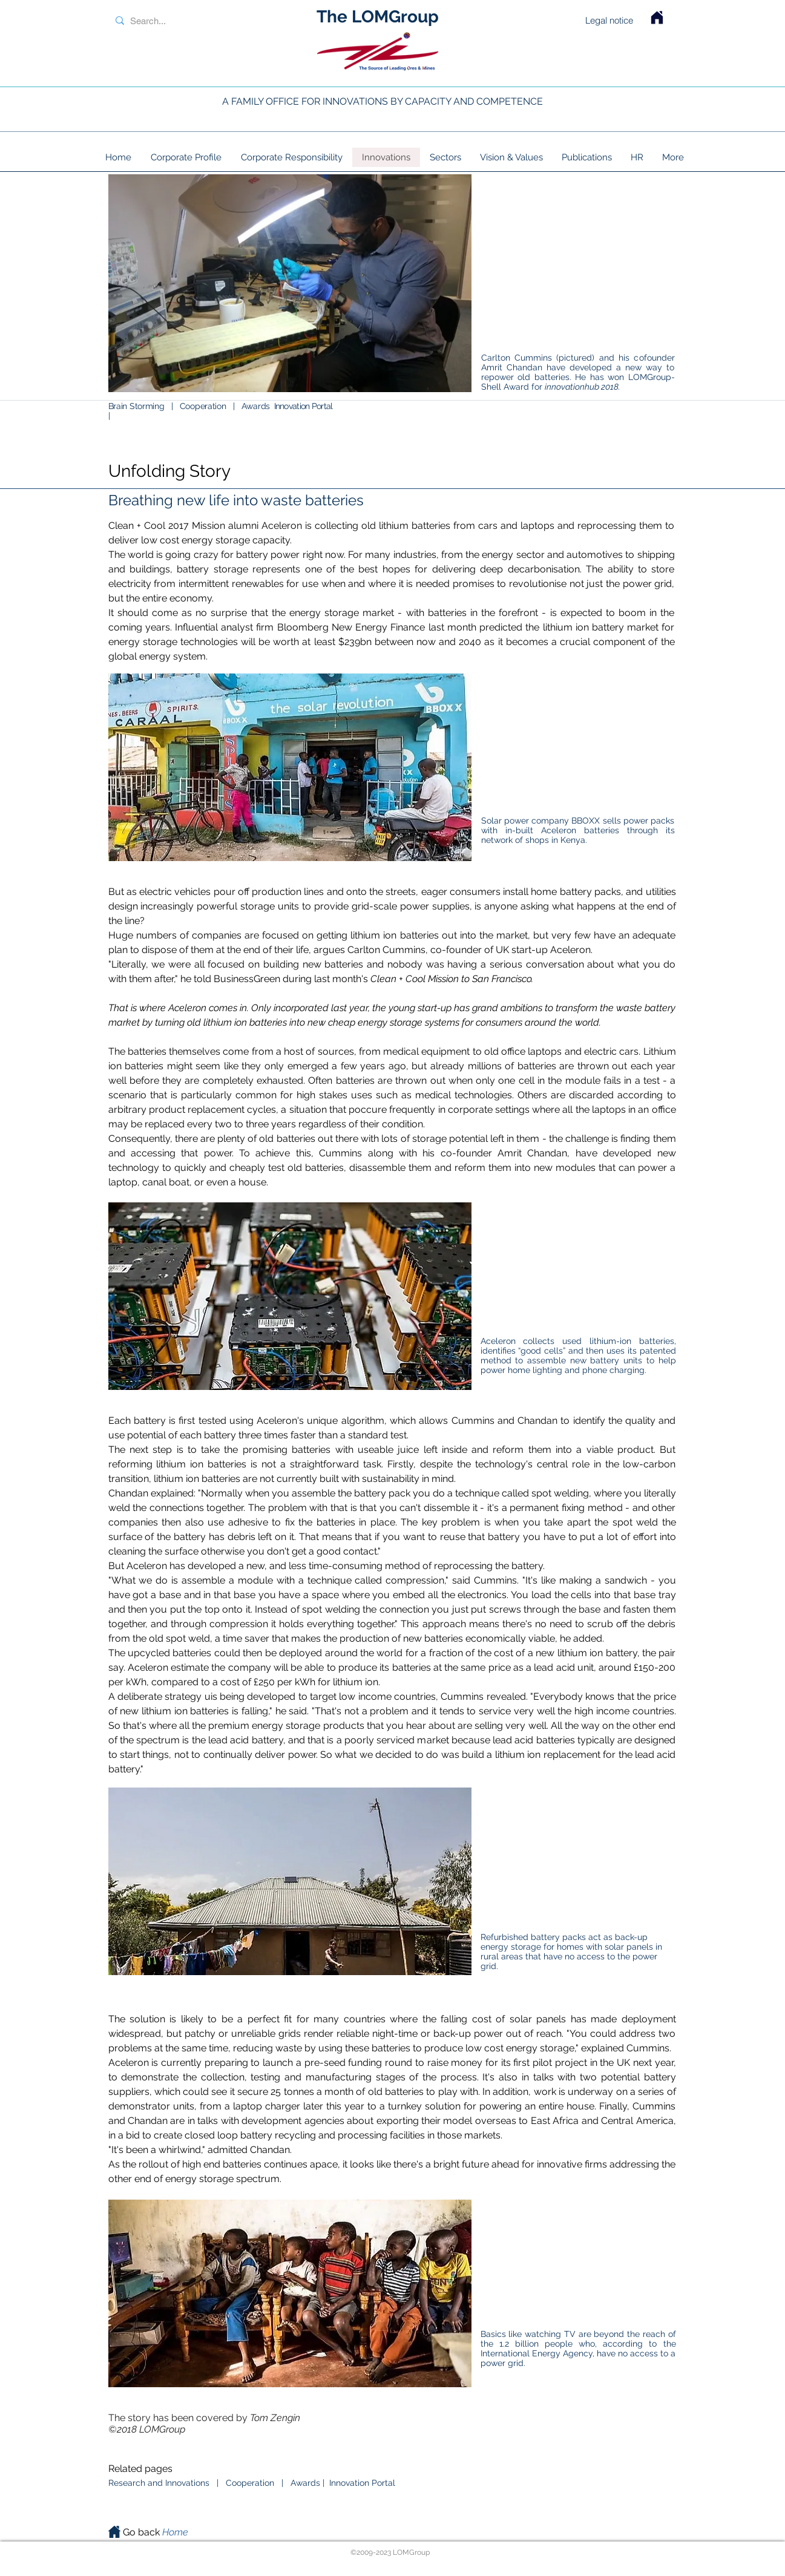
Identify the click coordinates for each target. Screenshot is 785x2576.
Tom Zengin (275, 2418)
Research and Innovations (160, 2483)
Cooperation (204, 406)
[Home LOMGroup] (657, 17)
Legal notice (609, 20)
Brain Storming (136, 406)
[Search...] (188, 20)
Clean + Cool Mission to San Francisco (450, 979)
